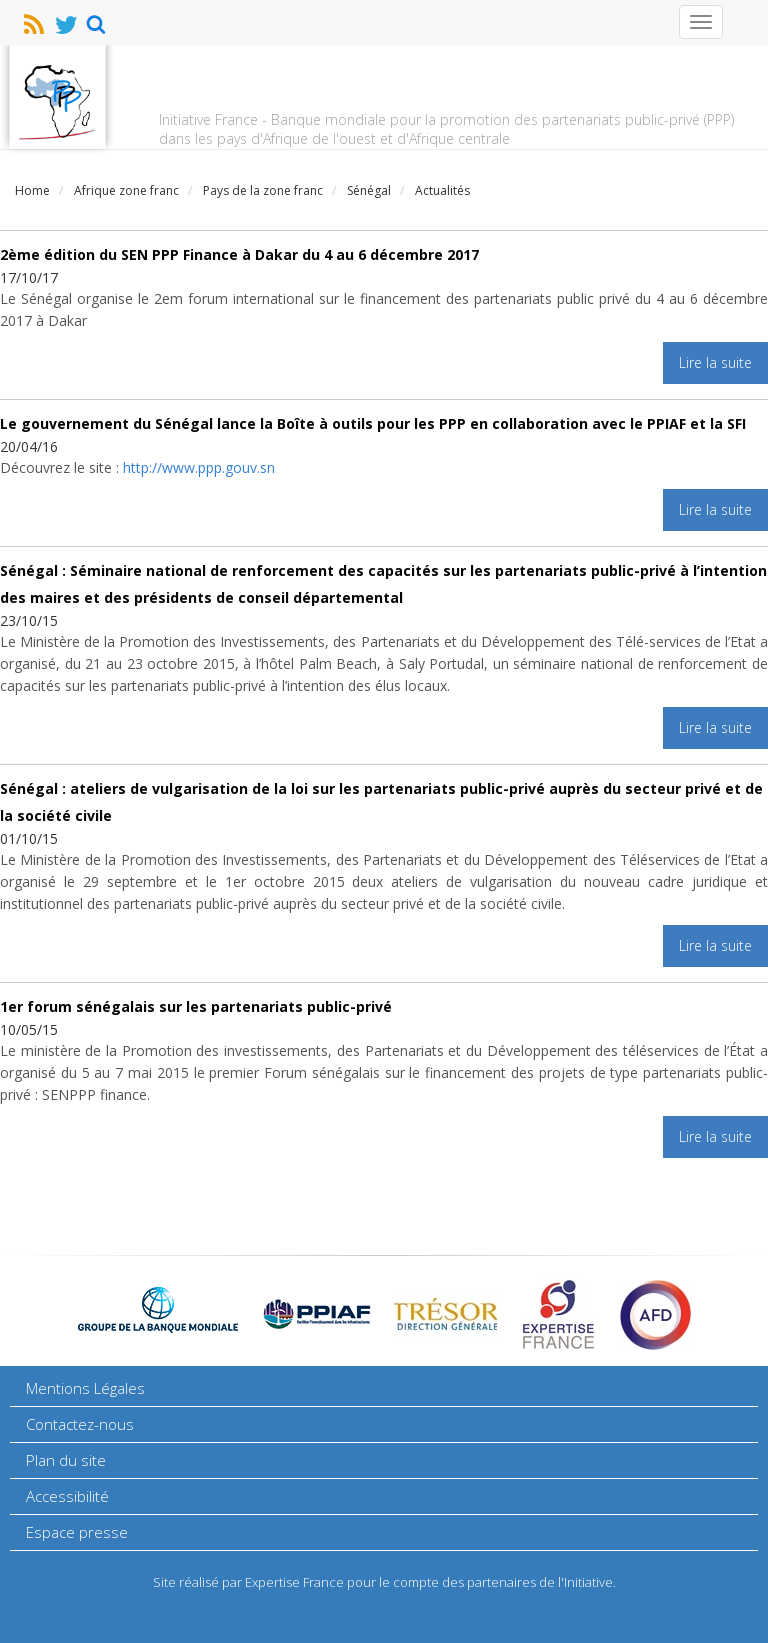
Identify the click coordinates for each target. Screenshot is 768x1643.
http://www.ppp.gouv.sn (199, 467)
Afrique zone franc (126, 190)
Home (32, 190)
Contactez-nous (80, 1424)
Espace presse (77, 1532)
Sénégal (369, 190)
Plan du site (66, 1460)
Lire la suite (715, 362)
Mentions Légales (85, 1388)
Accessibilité (67, 1496)
